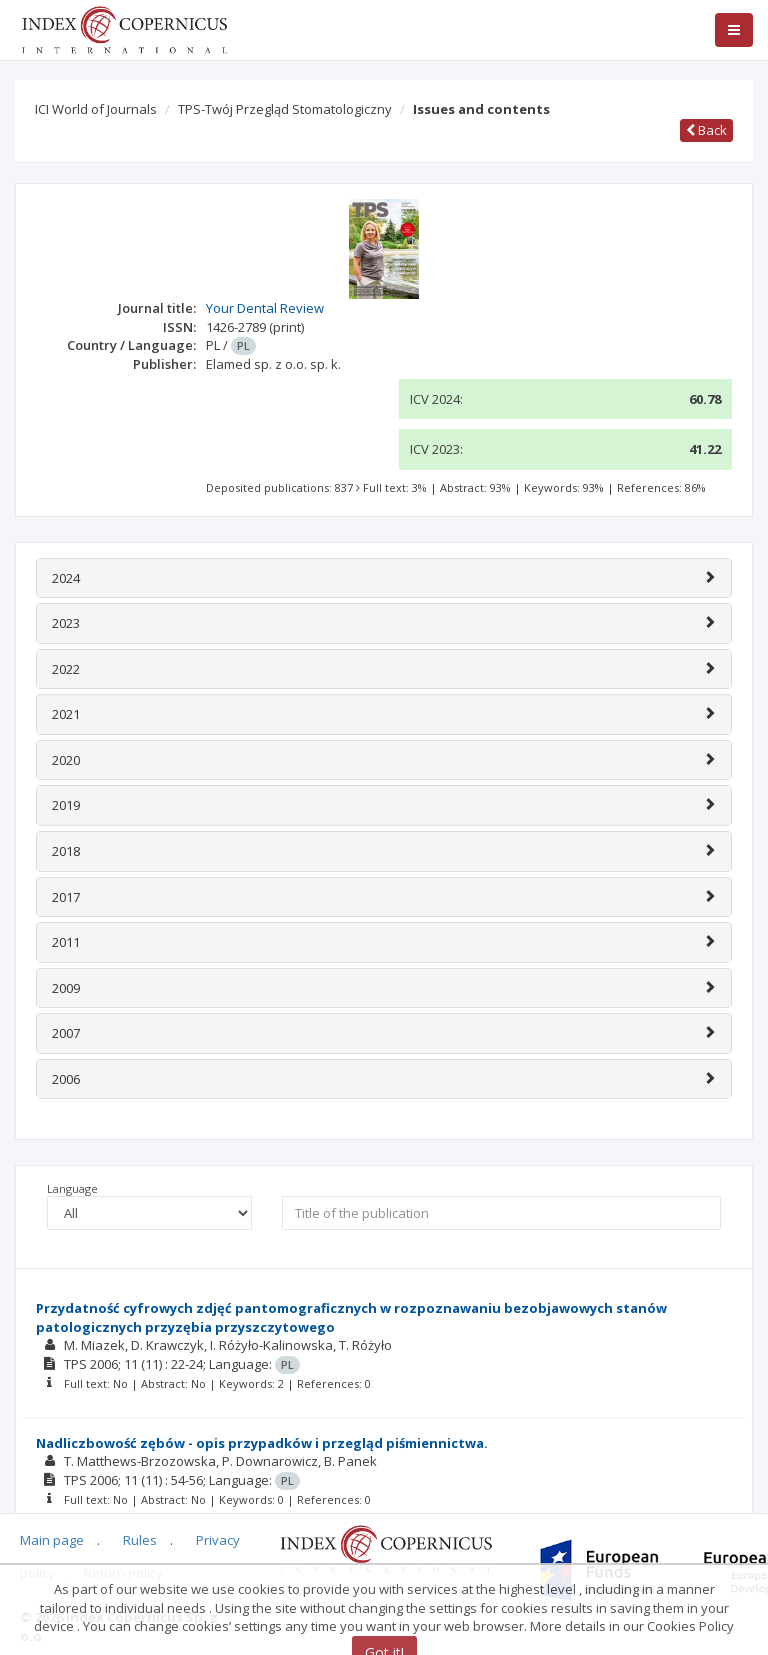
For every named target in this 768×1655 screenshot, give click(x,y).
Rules (140, 1540)
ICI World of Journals (96, 109)
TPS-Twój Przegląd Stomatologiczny (285, 109)
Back (706, 130)
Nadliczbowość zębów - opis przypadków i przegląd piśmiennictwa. (262, 1443)
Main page (52, 1540)
